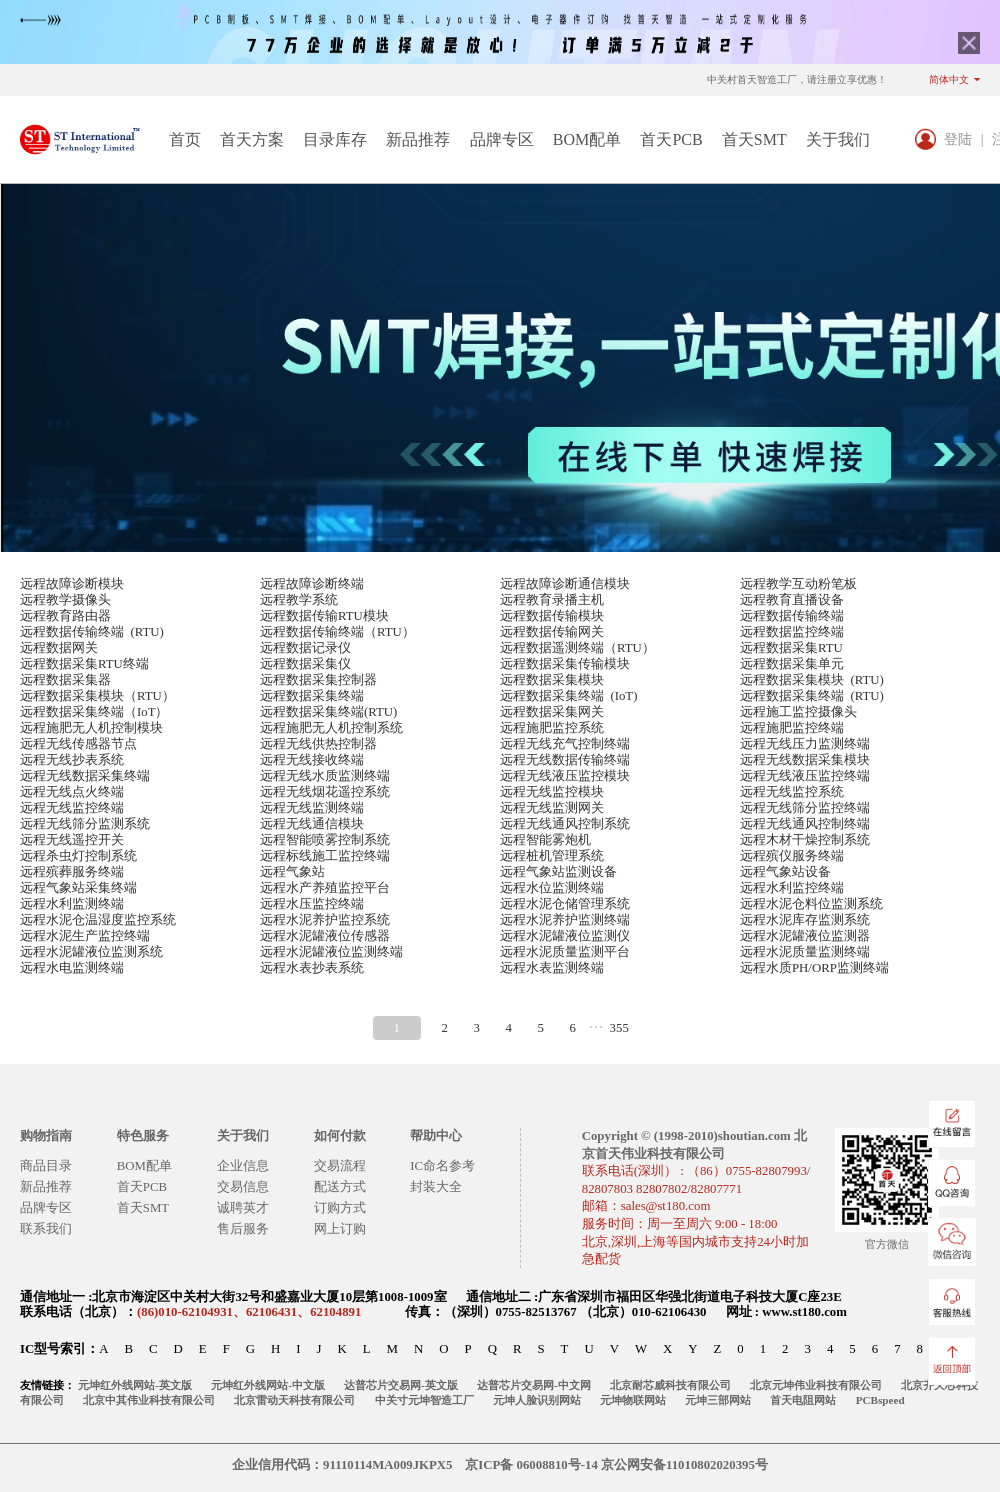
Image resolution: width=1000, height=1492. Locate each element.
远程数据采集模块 (552, 680)
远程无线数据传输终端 (565, 760)
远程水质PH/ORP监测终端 (814, 968)
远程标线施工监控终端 (325, 856)
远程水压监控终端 (312, 904)
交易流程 (340, 1166)
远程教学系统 (299, 600)
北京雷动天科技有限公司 (294, 1400)
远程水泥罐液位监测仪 (565, 936)
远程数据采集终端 (312, 696)
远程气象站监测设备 (558, 872)
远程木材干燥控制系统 (805, 840)
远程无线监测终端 (312, 808)
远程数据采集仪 (305, 664)
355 (619, 1028)
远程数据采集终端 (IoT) (568, 696)
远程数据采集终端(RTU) (328, 712)
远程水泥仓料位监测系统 (811, 904)
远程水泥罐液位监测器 (805, 936)
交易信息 (243, 1187)
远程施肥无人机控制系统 (331, 728)
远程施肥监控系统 (552, 728)
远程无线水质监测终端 (325, 776)
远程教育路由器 (65, 616)
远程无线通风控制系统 (565, 824)
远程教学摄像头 (65, 600)
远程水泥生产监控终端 (85, 936)
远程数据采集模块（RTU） (97, 696)
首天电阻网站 (803, 1400)
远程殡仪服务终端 (792, 856)
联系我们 (46, 1229)
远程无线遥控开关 (72, 840)
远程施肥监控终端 (792, 728)
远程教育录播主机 (552, 600)
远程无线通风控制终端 (805, 824)
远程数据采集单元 (792, 664)
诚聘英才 (243, 1208)
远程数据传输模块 (552, 616)
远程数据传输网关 (552, 632)
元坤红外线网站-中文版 (268, 1385)
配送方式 (340, 1187)
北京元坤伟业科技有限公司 (816, 1385)
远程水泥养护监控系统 (325, 920)
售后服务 (243, 1229)
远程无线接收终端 (312, 760)
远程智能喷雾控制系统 (325, 840)
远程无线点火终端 (72, 792)
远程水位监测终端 (552, 888)
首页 (185, 139)
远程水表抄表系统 (312, 968)
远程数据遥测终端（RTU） (577, 648)
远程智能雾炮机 (545, 840)
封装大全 (436, 1187)
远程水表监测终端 (552, 968)
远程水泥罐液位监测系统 (91, 952)
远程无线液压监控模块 (565, 776)
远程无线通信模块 (312, 824)
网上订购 (340, 1229)
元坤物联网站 (633, 1400)
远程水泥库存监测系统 (805, 920)
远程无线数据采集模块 (805, 760)
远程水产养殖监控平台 (325, 888)
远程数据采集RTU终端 (84, 664)
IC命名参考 (442, 1166)
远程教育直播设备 (792, 600)
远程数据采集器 (65, 680)
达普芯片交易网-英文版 (401, 1385)
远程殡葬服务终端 (72, 872)
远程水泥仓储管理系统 (565, 904)
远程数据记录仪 (305, 648)
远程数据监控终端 (792, 632)
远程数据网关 (59, 648)
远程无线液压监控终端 (805, 776)
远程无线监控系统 (792, 792)
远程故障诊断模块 (72, 584)
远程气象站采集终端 (78, 888)
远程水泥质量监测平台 (565, 952)
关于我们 (838, 139)
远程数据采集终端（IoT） (94, 712)
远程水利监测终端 (72, 904)
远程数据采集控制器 (318, 680)
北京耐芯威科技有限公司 (670, 1385)
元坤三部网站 (718, 1400)
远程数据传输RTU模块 (324, 616)
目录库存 (335, 139)
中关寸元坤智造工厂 (424, 1400)
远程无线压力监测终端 (805, 744)
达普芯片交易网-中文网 (534, 1385)
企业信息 (243, 1166)
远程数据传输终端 (792, 616)
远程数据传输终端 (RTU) (92, 632)
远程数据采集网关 (552, 712)
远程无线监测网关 (552, 808)
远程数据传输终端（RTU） (337, 632)
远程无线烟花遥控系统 (325, 792)
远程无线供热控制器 (318, 744)
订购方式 (340, 1208)
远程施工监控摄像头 (798, 712)
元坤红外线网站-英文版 (135, 1385)
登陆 (958, 139)
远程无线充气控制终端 (565, 744)
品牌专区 (502, 139)
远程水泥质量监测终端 (805, 952)
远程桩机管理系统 (552, 856)
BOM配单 (587, 139)
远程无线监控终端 (72, 808)
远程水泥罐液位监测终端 (331, 952)
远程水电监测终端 (72, 968)
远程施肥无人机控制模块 (91, 728)
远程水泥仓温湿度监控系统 (98, 920)
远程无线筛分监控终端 (805, 808)
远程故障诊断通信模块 (565, 584)
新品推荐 (418, 139)
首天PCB (671, 139)
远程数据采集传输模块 (565, 664)
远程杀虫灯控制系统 (78, 856)
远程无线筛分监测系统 (85, 824)
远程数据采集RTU (791, 648)
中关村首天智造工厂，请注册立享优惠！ (797, 79)
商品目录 (46, 1166)
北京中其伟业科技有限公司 (149, 1400)
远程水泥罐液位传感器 (325, 936)
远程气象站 (292, 872)
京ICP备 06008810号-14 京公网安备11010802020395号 (616, 1465)
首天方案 (252, 139)
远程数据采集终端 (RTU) (812, 696)
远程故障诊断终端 (312, 584)
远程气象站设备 (785, 872)
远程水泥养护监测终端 (565, 920)
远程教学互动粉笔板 (798, 584)
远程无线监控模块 (552, 792)
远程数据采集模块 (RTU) (812, 680)
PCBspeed (880, 1400)
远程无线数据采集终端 (85, 776)
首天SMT (754, 139)
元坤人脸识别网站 (537, 1400)
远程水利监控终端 (792, 888)
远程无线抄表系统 (72, 760)
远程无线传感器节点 (78, 744)
